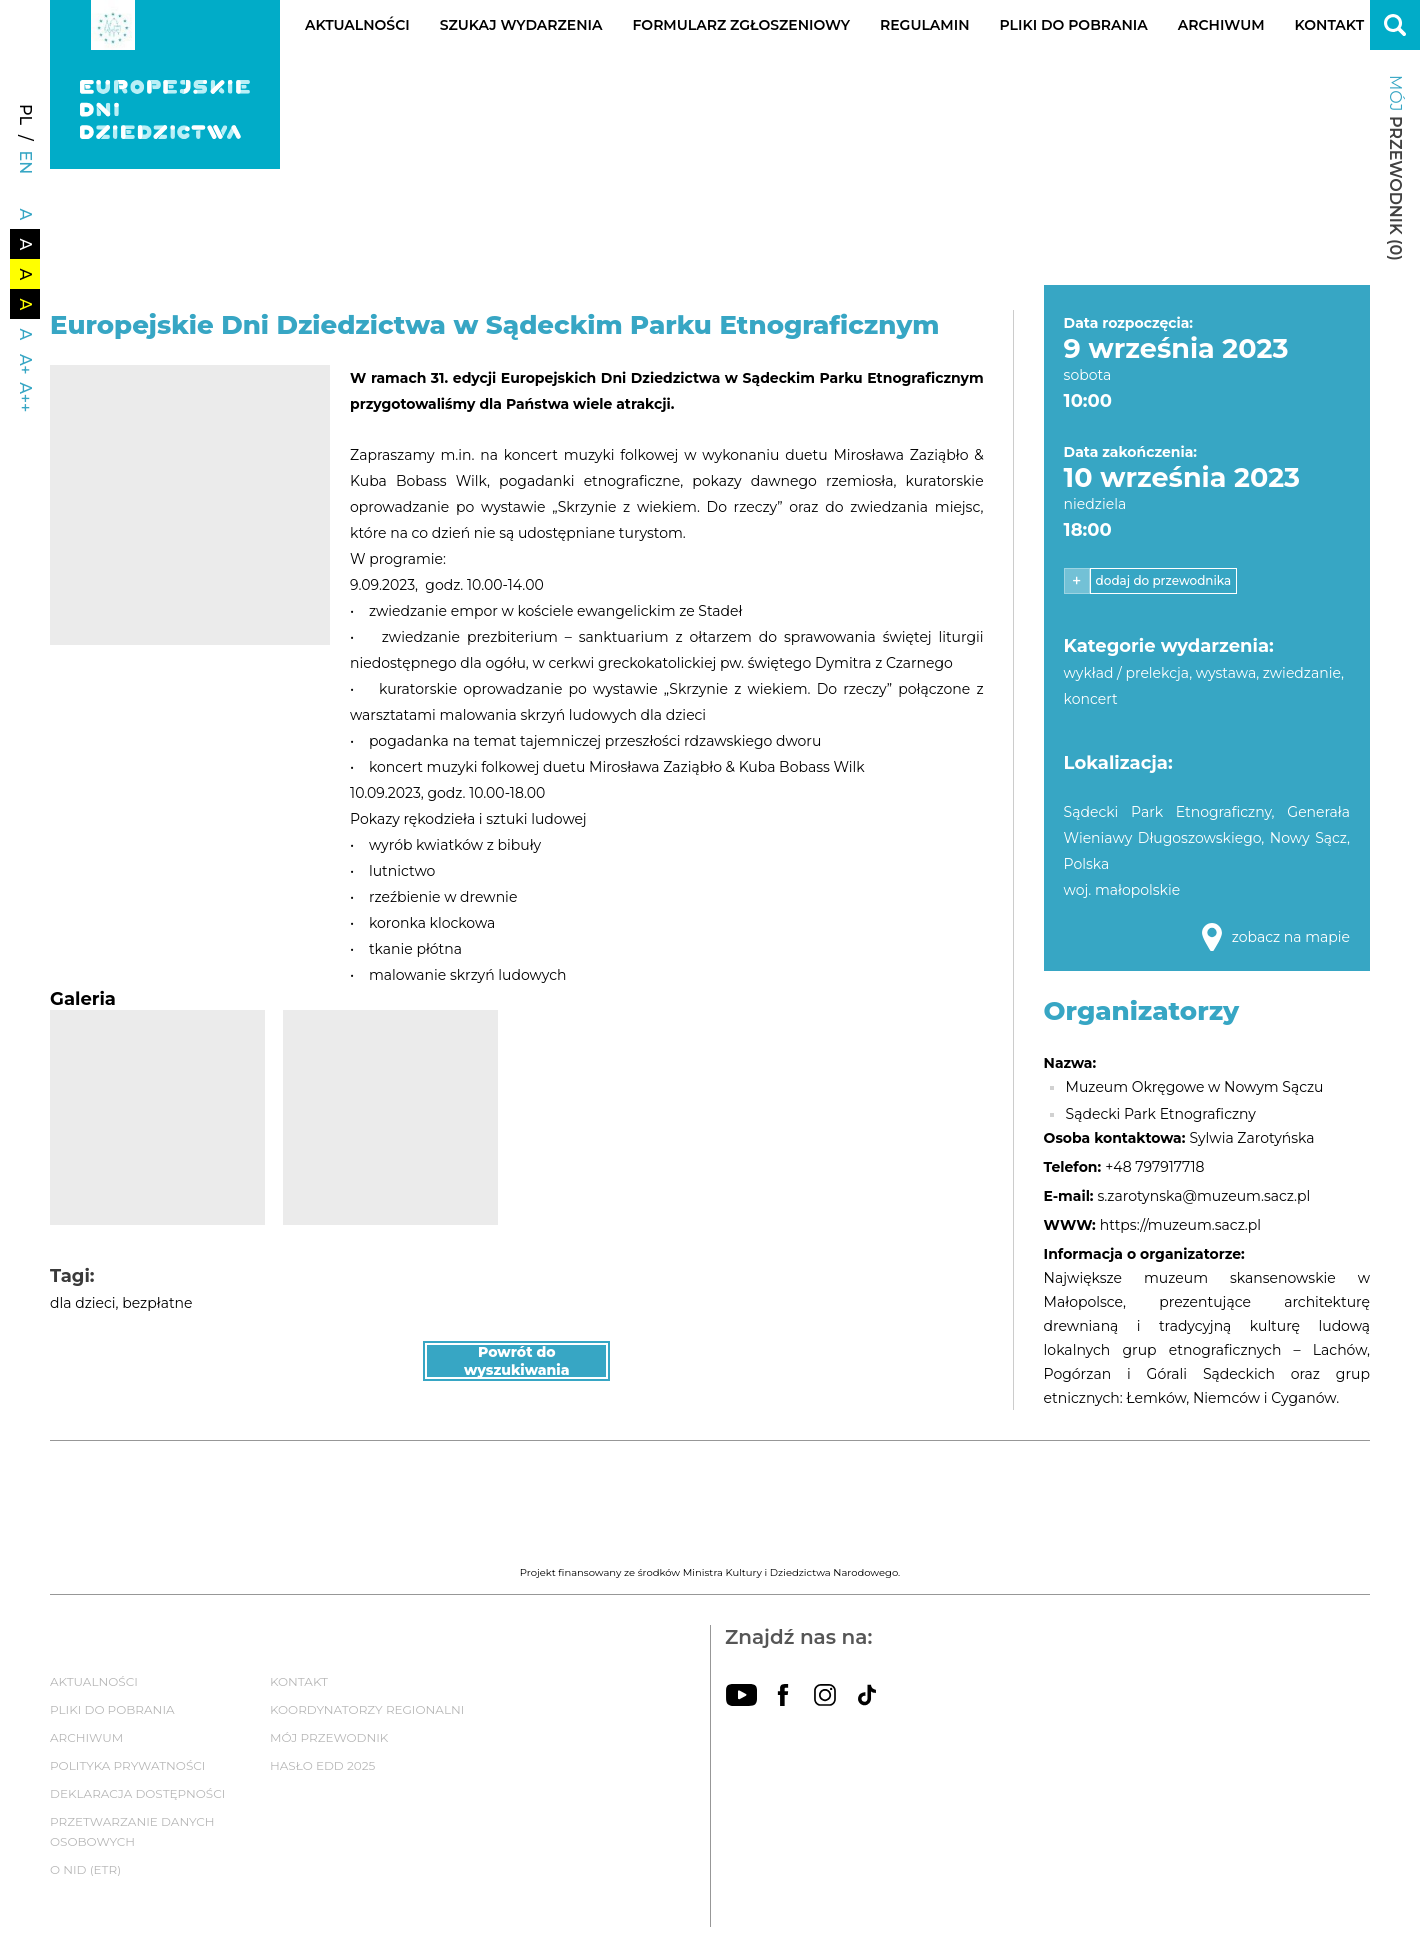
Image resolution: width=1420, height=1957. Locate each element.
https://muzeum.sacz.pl (1180, 1225)
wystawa (1226, 673)
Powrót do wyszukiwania (517, 1361)
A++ (25, 397)
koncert (1091, 699)
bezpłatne (157, 1303)
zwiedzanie (1302, 673)
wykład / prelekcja (1127, 673)
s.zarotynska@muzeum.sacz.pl (1204, 1196)
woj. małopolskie (1122, 890)
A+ (25, 364)
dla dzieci (83, 1303)
